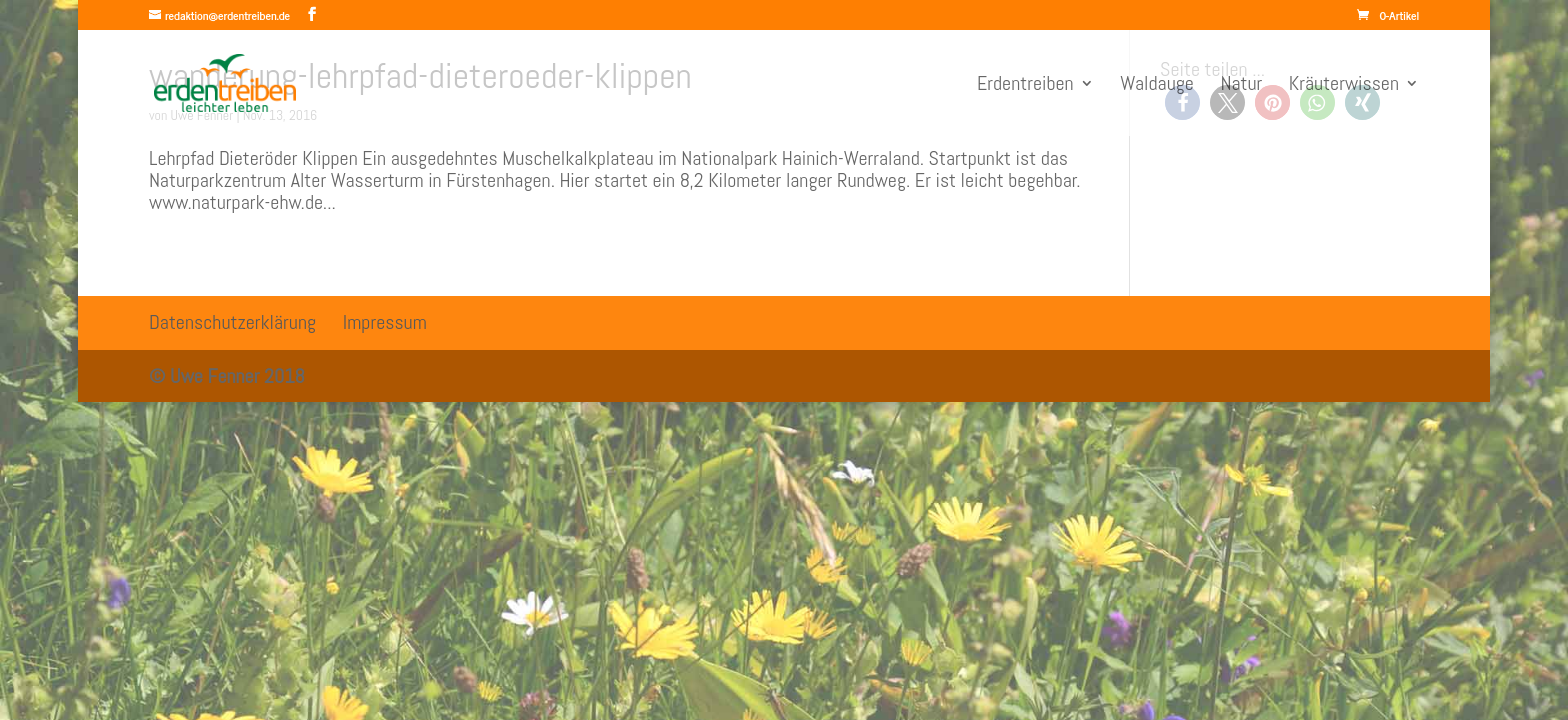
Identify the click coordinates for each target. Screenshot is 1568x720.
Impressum (385, 322)
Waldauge (1157, 86)
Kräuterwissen (1344, 86)
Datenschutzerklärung (232, 322)
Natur (1242, 86)
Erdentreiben (1025, 86)
